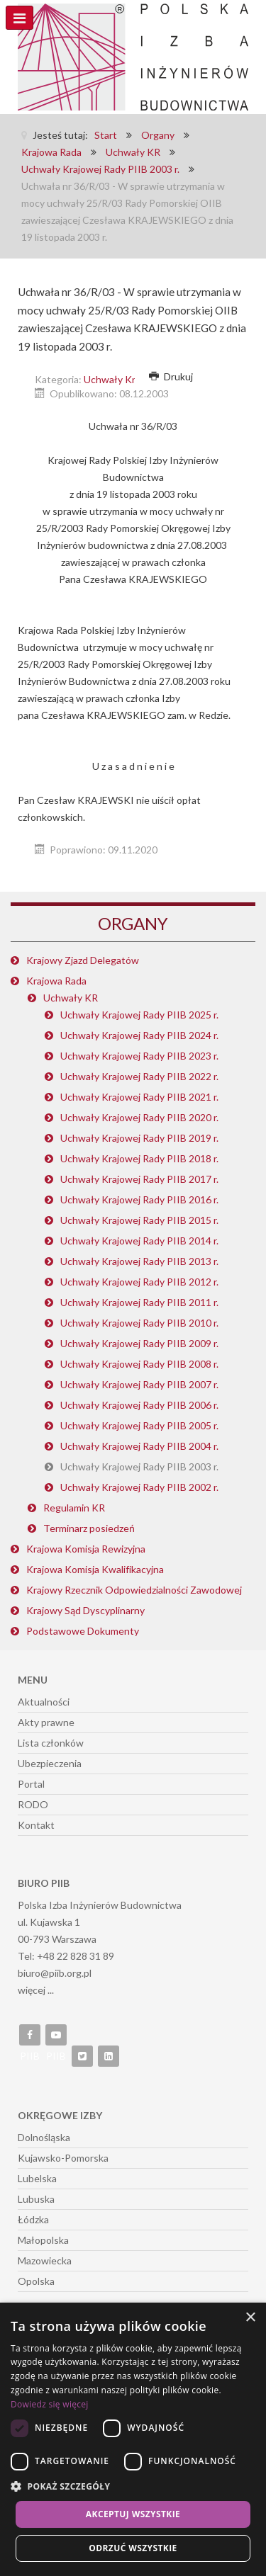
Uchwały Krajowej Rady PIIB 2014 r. (139, 1241)
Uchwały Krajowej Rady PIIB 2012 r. (139, 1282)
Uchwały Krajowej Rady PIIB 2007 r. (139, 1384)
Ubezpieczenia (50, 1763)
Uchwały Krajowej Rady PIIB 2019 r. (139, 1138)
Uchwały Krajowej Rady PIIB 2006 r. (139, 1405)
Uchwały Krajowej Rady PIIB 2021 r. (139, 1097)
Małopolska (43, 2240)
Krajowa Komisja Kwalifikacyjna (95, 1569)
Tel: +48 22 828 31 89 (66, 1956)
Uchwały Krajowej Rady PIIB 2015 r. (139, 1220)
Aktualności (44, 1702)
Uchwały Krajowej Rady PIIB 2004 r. (139, 1446)
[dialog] (133, 2439)
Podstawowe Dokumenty (82, 1631)
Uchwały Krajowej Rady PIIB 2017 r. (139, 1179)
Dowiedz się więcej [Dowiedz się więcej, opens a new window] (50, 2404)
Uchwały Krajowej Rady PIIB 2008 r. (139, 1364)
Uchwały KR (70, 998)
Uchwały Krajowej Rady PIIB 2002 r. (139, 1487)
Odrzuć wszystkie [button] (133, 2548)
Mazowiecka (45, 2260)
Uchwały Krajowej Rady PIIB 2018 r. (139, 1158)
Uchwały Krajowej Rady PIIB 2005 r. (139, 1425)
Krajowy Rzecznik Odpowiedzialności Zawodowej (134, 1590)
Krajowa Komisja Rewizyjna (85, 1549)
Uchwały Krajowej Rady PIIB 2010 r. (139, 1323)
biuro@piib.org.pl (55, 1973)
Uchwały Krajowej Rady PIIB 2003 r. (139, 1466)
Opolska (36, 2281)
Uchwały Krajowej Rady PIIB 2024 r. (139, 1035)
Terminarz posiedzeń (89, 1528)
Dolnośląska (44, 2137)
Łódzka (33, 2219)
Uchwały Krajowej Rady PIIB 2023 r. (139, 1056)
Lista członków (51, 1743)
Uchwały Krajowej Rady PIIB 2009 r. (139, 1343)
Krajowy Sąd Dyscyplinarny (85, 1610)
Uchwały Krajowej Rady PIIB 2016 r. (139, 1199)
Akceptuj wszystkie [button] (133, 2514)
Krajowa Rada (56, 981)
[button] (133, 2486)
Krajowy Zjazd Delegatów (82, 960)
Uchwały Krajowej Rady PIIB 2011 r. (139, 1302)
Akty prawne (46, 1722)
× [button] (250, 2318)
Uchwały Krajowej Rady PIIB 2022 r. (139, 1076)
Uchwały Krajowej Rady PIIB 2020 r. (139, 1117)
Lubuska (36, 2199)
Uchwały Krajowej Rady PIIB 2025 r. (139, 1015)
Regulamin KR (74, 1508)
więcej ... (36, 1990)
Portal (31, 1784)
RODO (33, 1804)
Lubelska (37, 2178)
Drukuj (171, 376)
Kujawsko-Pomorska (63, 2158)
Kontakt (36, 1825)
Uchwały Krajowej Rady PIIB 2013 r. (139, 1261)
